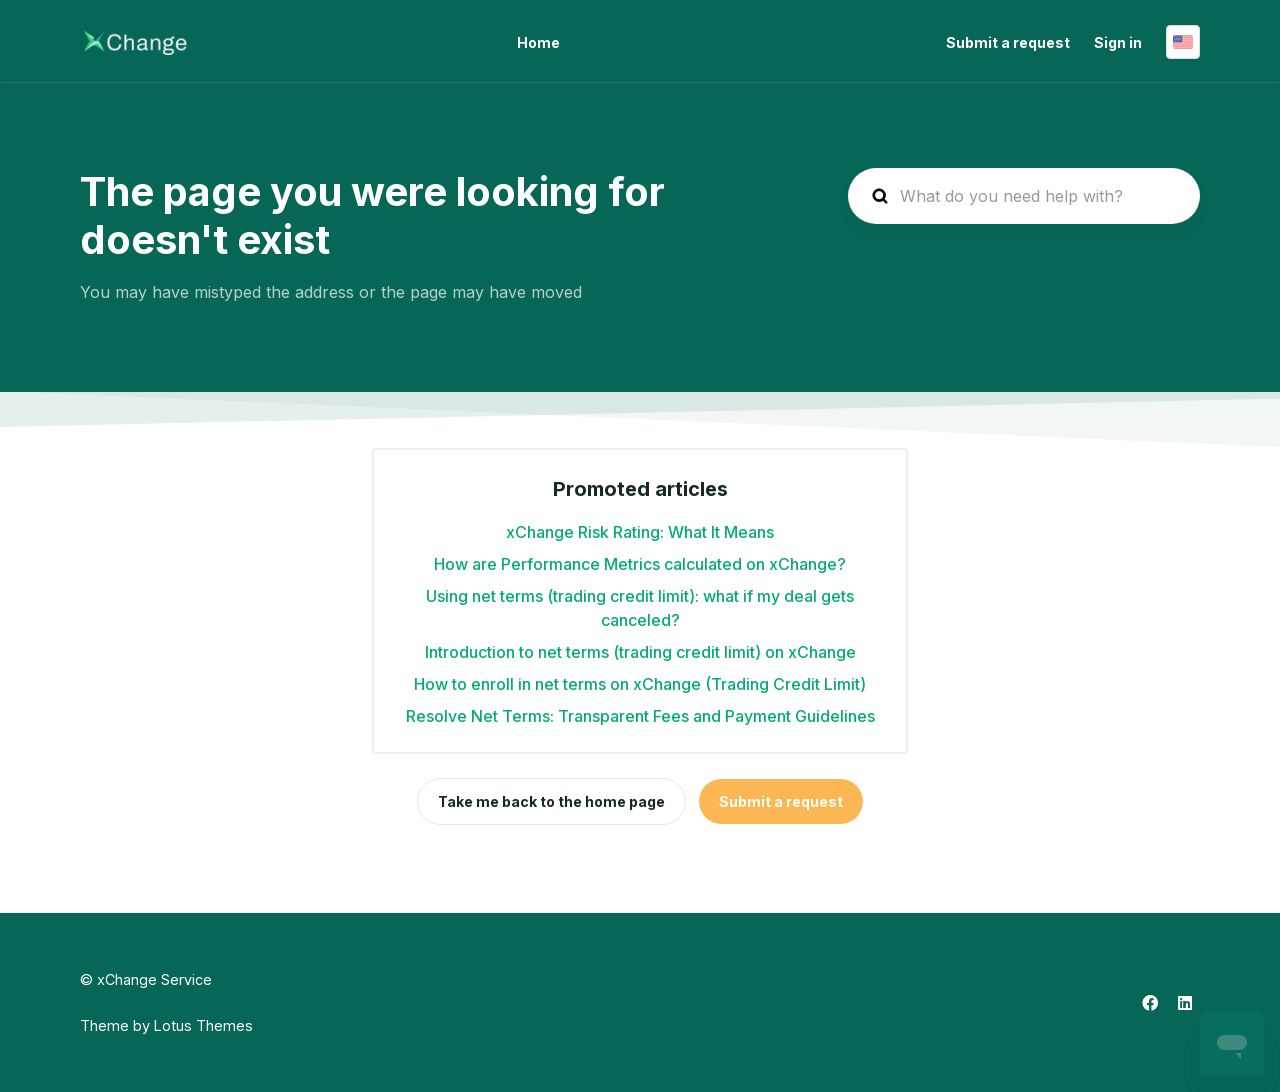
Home (538, 42)
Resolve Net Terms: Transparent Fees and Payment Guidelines (640, 716)
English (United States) (1183, 42)
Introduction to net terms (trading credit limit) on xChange (640, 652)
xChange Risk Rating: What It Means (640, 532)
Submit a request (1008, 42)
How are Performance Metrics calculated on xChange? (640, 564)
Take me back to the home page (551, 801)
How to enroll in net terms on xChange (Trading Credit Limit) (640, 684)
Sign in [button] (1118, 42)
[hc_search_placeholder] (1024, 196)
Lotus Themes (203, 1025)
